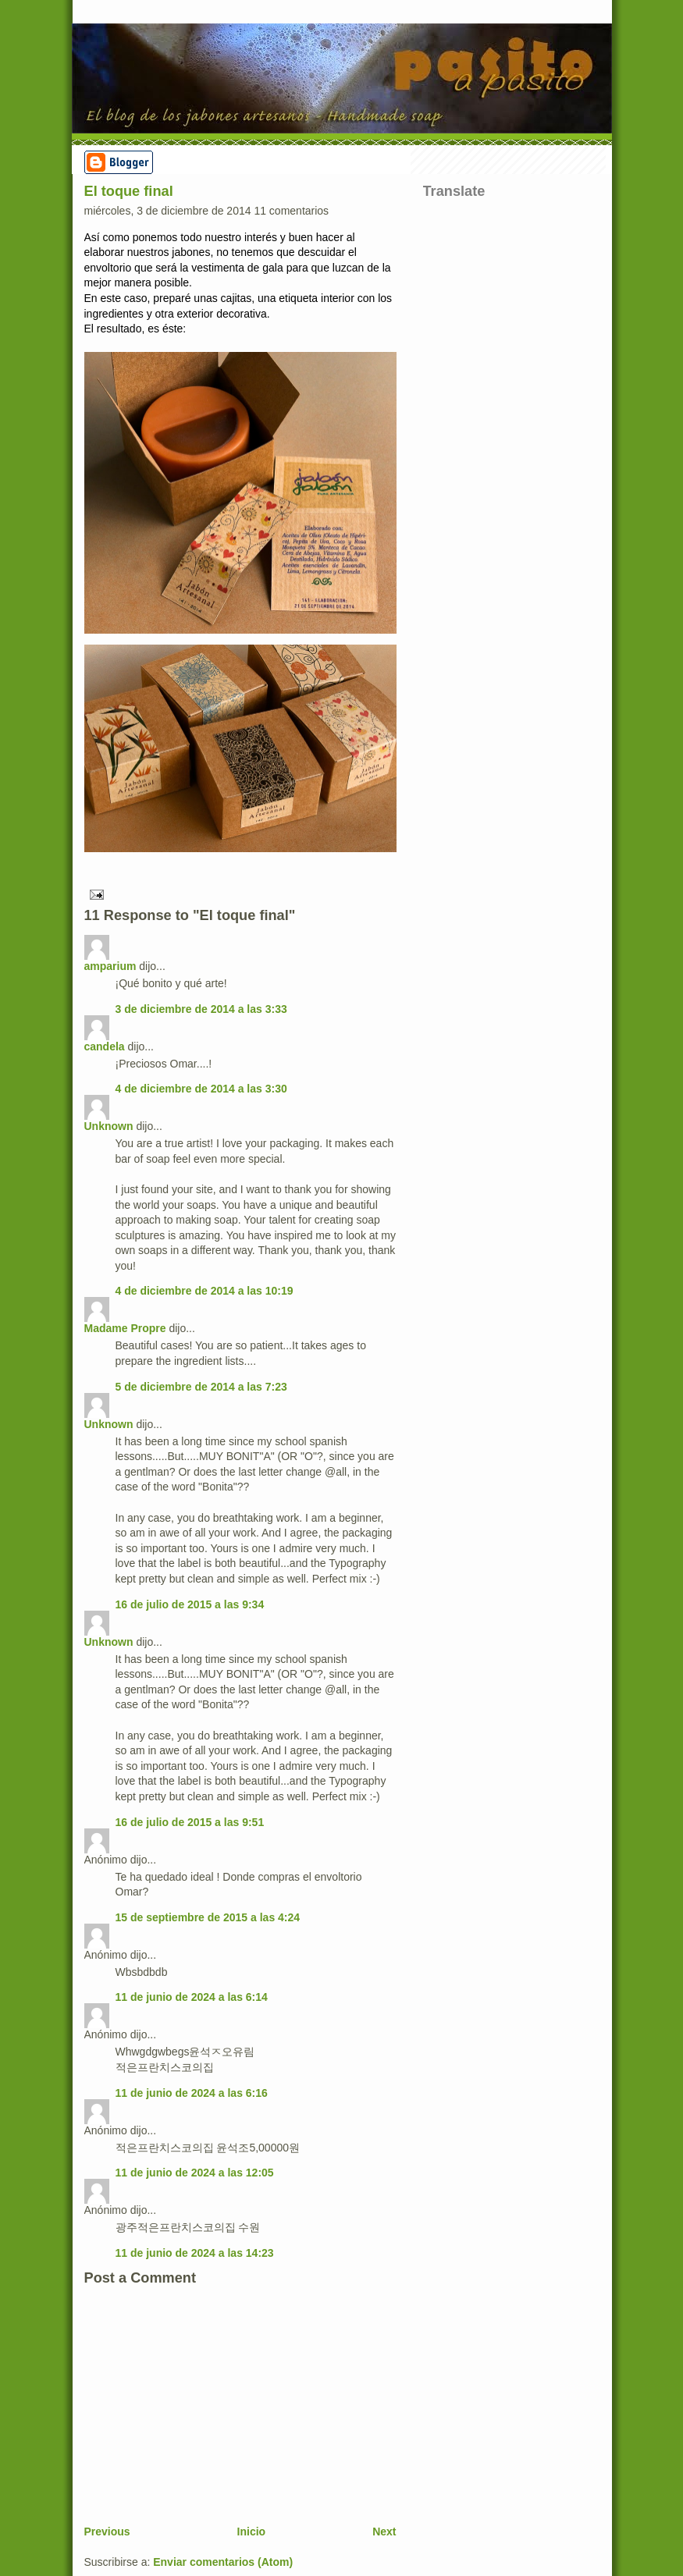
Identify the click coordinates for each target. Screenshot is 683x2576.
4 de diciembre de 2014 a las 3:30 (201, 1088)
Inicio (251, 2531)
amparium (110, 966)
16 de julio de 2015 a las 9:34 (190, 1604)
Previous (107, 2531)
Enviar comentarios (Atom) (223, 2562)
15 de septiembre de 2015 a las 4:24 (208, 1917)
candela (104, 1046)
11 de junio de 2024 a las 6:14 (192, 1997)
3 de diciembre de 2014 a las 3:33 (201, 1009)
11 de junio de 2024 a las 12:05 (195, 2172)
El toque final (128, 191)
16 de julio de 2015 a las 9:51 (190, 1822)
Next (384, 2531)
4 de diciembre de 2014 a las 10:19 (204, 1290)
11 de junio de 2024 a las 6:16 (192, 2093)
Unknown (108, 1126)
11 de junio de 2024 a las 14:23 (195, 2253)
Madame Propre (125, 1328)
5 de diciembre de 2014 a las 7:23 (201, 1386)
